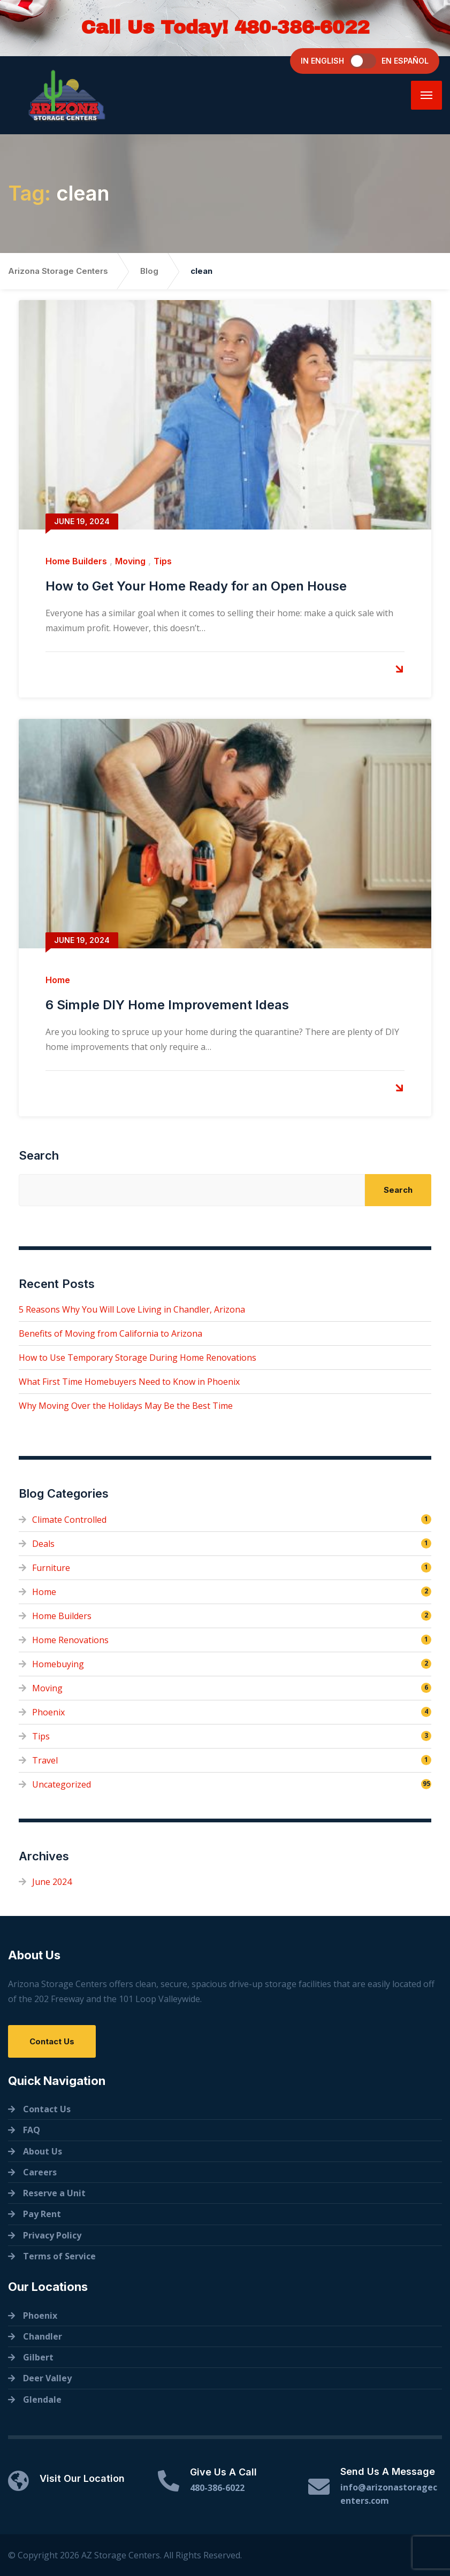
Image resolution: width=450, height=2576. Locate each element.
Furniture (51, 1568)
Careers (40, 2172)
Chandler (42, 2336)
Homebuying (58, 1664)
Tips (163, 561)
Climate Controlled (69, 1519)
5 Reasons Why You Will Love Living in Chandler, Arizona (132, 1309)
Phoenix (48, 1712)
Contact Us (51, 2041)
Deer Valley (47, 2378)
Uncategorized (61, 1784)
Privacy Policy (52, 2235)
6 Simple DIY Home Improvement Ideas (167, 1005)
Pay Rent (42, 2214)
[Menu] (426, 95)
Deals (43, 1544)
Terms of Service (59, 2256)
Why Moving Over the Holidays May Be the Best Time (126, 1406)
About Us (42, 2151)
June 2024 (52, 1882)
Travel (45, 1760)
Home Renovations (70, 1640)
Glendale (42, 2399)
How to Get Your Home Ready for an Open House (196, 586)
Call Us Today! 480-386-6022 (225, 27)
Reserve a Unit (54, 2193)
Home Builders (76, 561)
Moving (130, 561)
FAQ (31, 2130)
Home (57, 980)
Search (39, 1155)
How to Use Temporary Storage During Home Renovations (137, 1357)
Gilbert (38, 2357)
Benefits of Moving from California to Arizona (110, 1333)
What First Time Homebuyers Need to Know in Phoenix (129, 1381)
